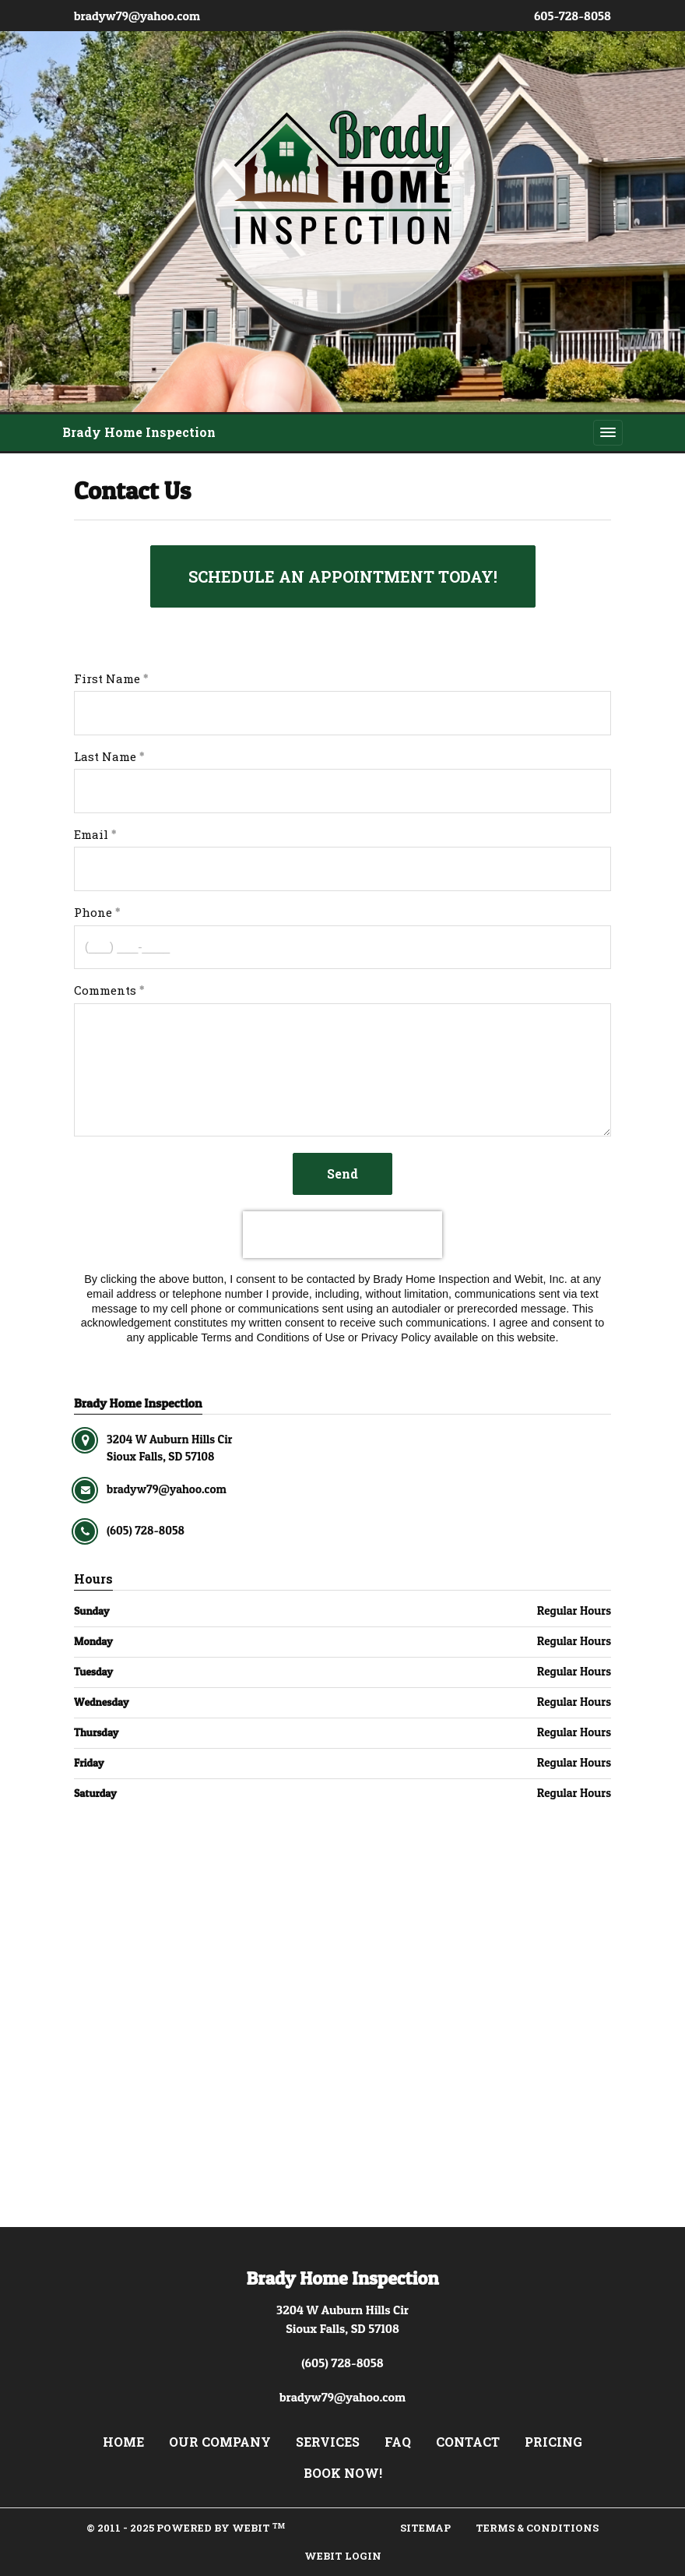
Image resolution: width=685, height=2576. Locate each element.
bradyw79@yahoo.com (137, 15)
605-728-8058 (572, 15)
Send (342, 1173)
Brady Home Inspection (139, 432)
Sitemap (425, 2527)
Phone (93, 912)
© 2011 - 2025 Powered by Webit (185, 2528)
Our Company (220, 2441)
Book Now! (343, 2473)
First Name (107, 678)
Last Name (105, 756)
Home (123, 2441)
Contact (468, 2441)
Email (91, 834)
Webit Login (342, 2556)
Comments (105, 990)
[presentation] (342, 1234)
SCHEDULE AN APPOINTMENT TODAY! (342, 576)
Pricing (553, 2441)
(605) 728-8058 (342, 2362)
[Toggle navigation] (608, 432)
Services (328, 2441)
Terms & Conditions (537, 2527)
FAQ (398, 2441)
